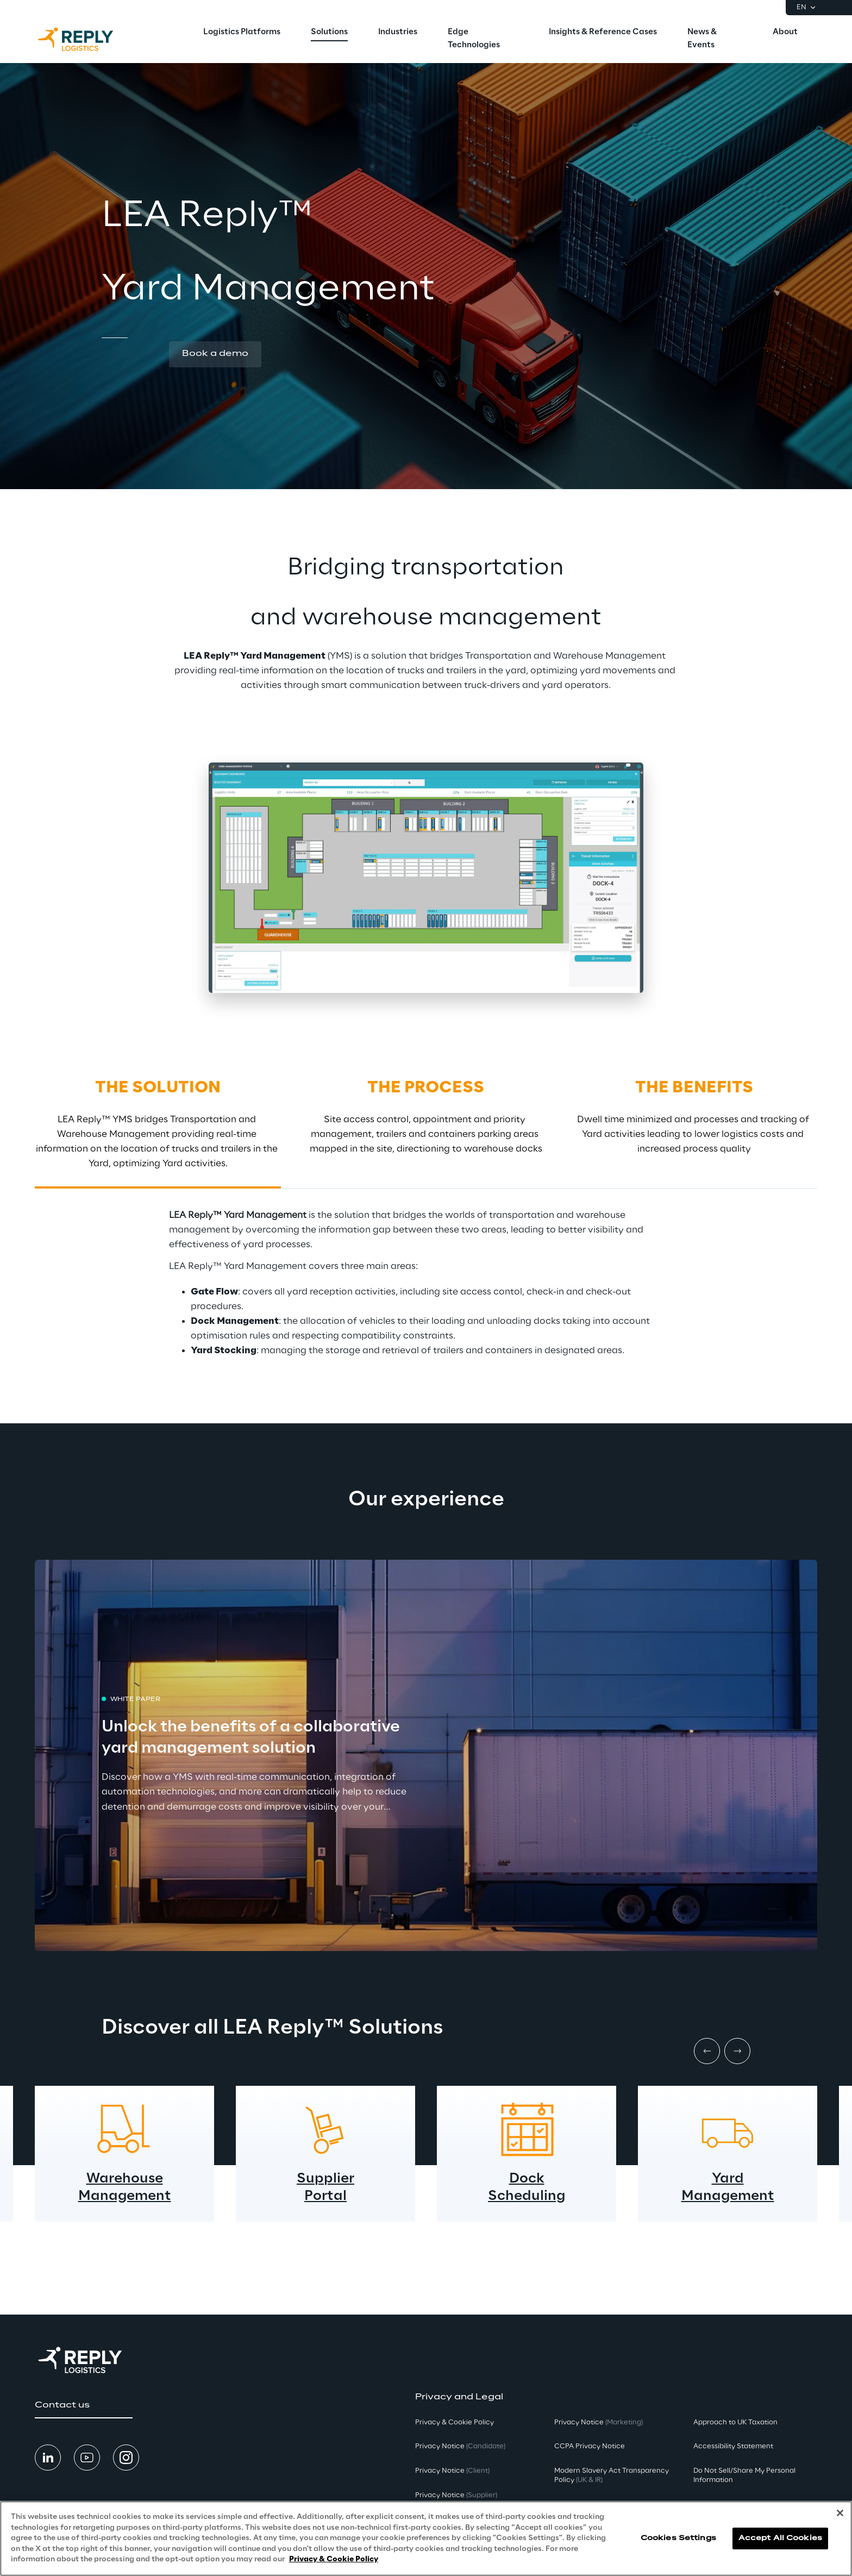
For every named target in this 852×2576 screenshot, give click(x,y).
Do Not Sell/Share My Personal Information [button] (744, 2475)
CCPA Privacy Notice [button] (589, 2446)
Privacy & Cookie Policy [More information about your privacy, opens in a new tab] (333, 2559)
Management (124, 2196)
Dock (526, 2179)
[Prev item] (707, 2051)
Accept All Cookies (780, 2538)
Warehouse (124, 2179)
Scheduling (526, 2196)
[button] (215, 354)
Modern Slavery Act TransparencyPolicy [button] (611, 2475)
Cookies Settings (678, 2538)
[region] (426, 2538)
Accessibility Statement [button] (733, 2446)
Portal (325, 2196)
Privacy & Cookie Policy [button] (454, 2422)
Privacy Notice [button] (460, 2446)
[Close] (840, 2513)
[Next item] (737, 2051)
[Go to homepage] (86, 39)
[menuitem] (241, 32)
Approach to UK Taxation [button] (735, 2422)
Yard (728, 2179)
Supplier (325, 2179)
